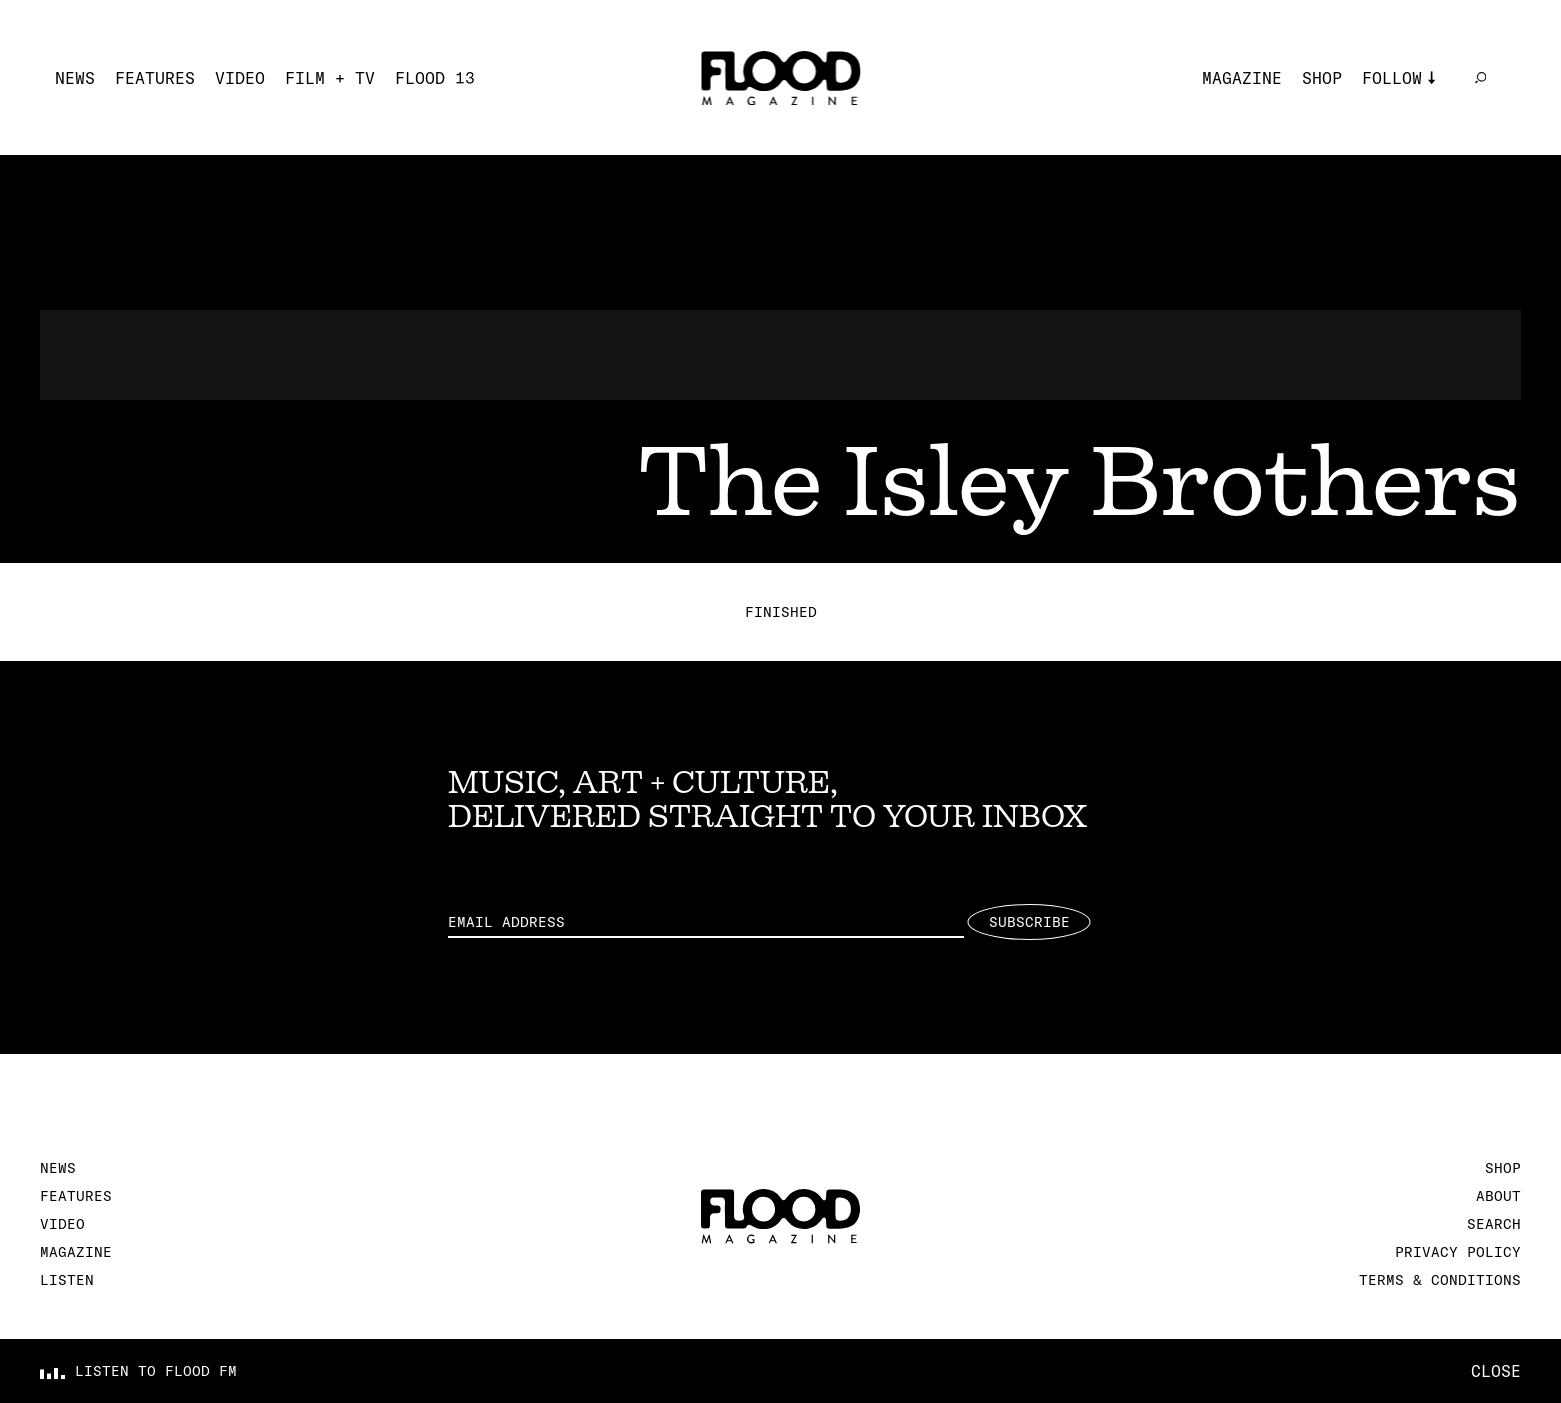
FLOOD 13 (435, 78)
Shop (1322, 78)
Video (240, 78)
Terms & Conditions (1440, 1280)
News (75, 78)
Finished (781, 612)
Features (155, 78)
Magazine (1242, 78)
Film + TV (330, 78)
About (1498, 1196)
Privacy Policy (1458, 1252)
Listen (67, 1280)
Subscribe (1029, 922)
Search (1494, 1224)
